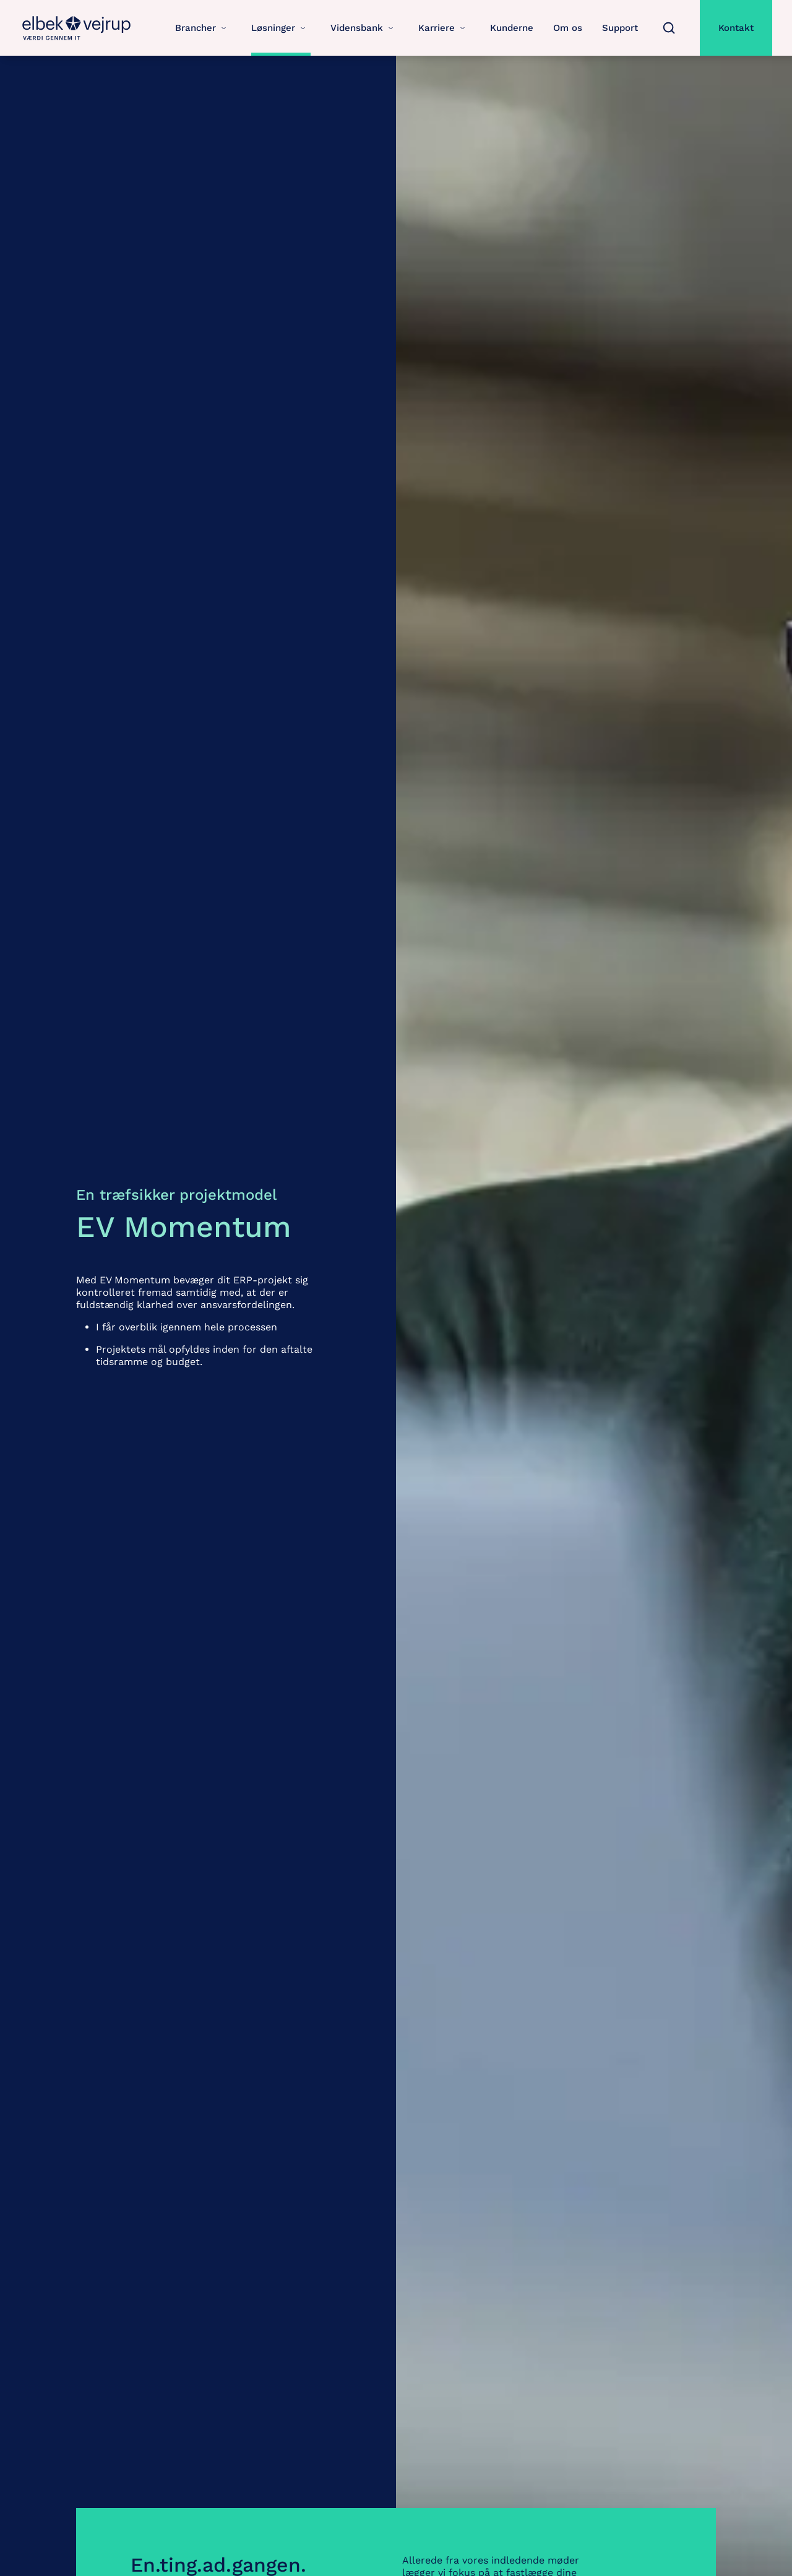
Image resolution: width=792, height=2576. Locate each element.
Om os (567, 27)
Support (620, 27)
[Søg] (669, 28)
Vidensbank (364, 27)
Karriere (444, 27)
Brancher (203, 27)
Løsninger (281, 27)
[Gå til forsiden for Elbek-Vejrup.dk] (77, 28)
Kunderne (511, 27)
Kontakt (736, 27)
